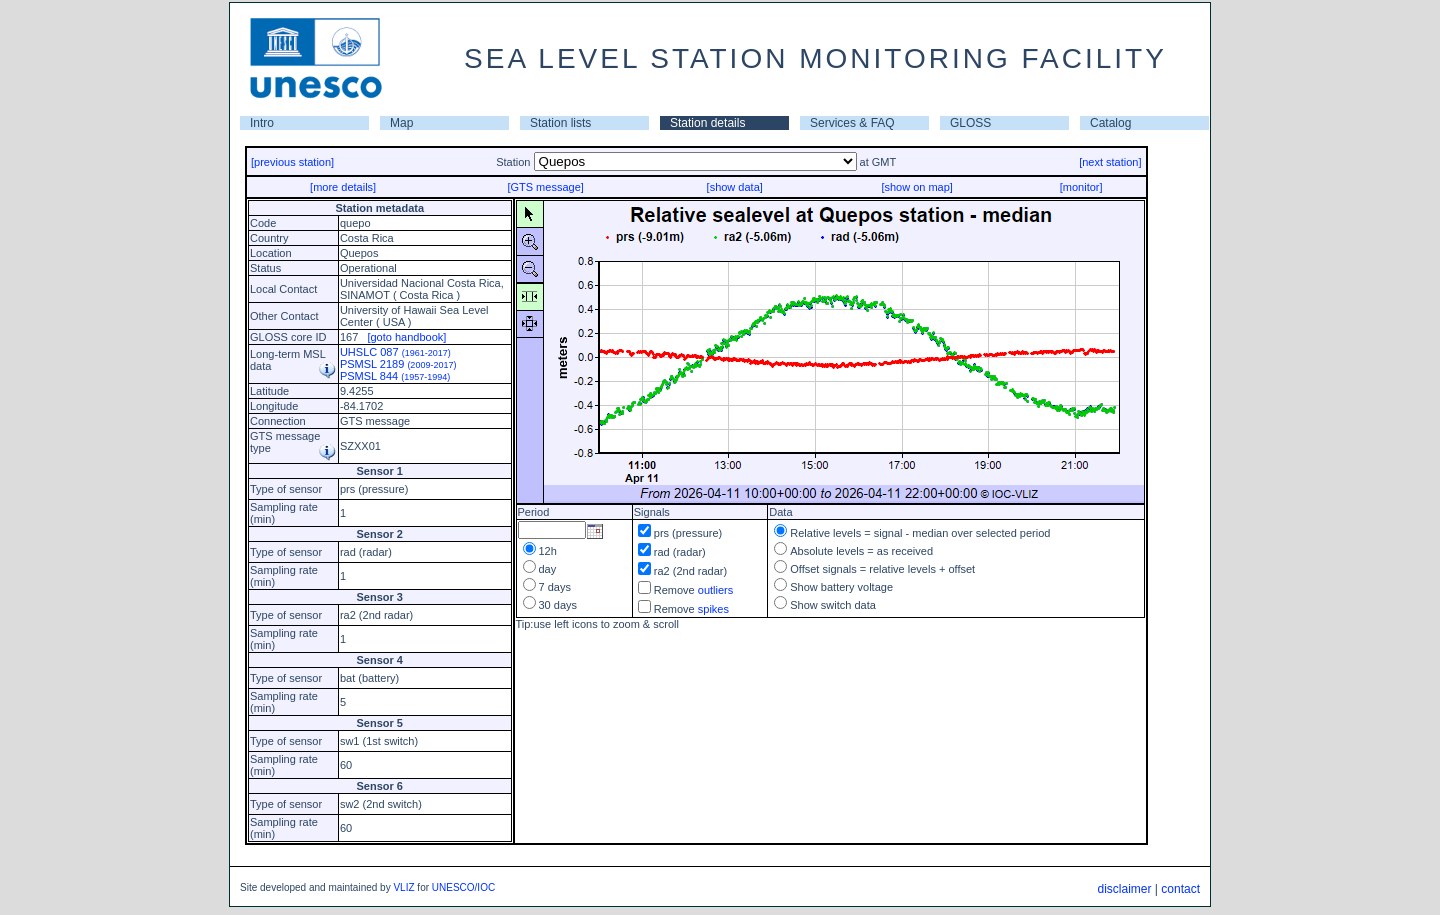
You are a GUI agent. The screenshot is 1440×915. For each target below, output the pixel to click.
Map (401, 123)
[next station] (1110, 162)
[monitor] (1081, 187)
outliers (715, 590)
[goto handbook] (406, 337)
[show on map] (917, 187)
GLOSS (970, 123)
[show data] (735, 187)
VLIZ (403, 887)
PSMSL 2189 (398, 364)
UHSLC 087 (395, 352)
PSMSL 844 (395, 376)
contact (1180, 889)
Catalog (1110, 123)
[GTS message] (545, 187)
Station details (707, 123)
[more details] (343, 187)
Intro (262, 123)
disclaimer (1124, 889)
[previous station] (292, 162)
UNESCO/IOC (463, 887)
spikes (713, 609)
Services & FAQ (852, 123)
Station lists (560, 123)
